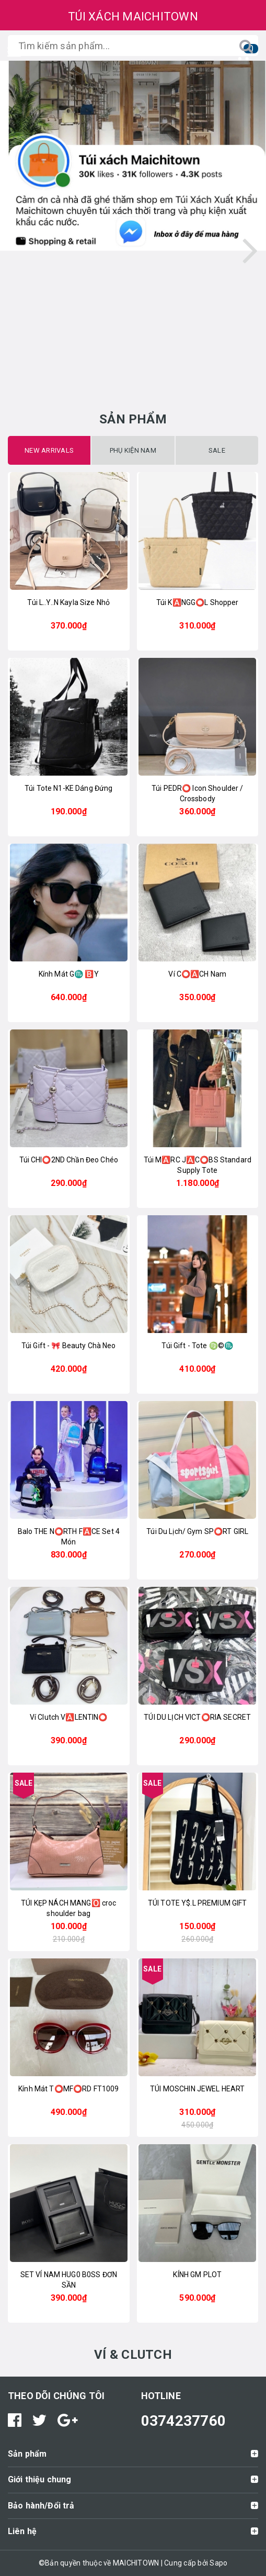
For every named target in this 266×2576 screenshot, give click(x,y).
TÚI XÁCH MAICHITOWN (133, 16)
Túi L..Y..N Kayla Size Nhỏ (68, 602)
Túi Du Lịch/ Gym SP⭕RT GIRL (197, 1531)
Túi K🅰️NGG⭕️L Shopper (197, 602)
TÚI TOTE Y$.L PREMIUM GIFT (197, 1903)
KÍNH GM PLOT (197, 2274)
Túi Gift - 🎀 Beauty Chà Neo (68, 1345)
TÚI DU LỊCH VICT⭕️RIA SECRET (197, 1717)
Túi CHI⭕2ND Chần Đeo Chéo (69, 1160)
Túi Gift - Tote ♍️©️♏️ (197, 1345)
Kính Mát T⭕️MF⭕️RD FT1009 (68, 2089)
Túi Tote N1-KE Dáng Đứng (68, 788)
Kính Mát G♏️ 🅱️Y (69, 974)
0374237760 (183, 2420)
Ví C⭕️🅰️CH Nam (197, 974)
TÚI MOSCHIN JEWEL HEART (197, 2089)
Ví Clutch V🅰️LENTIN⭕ (69, 1717)
